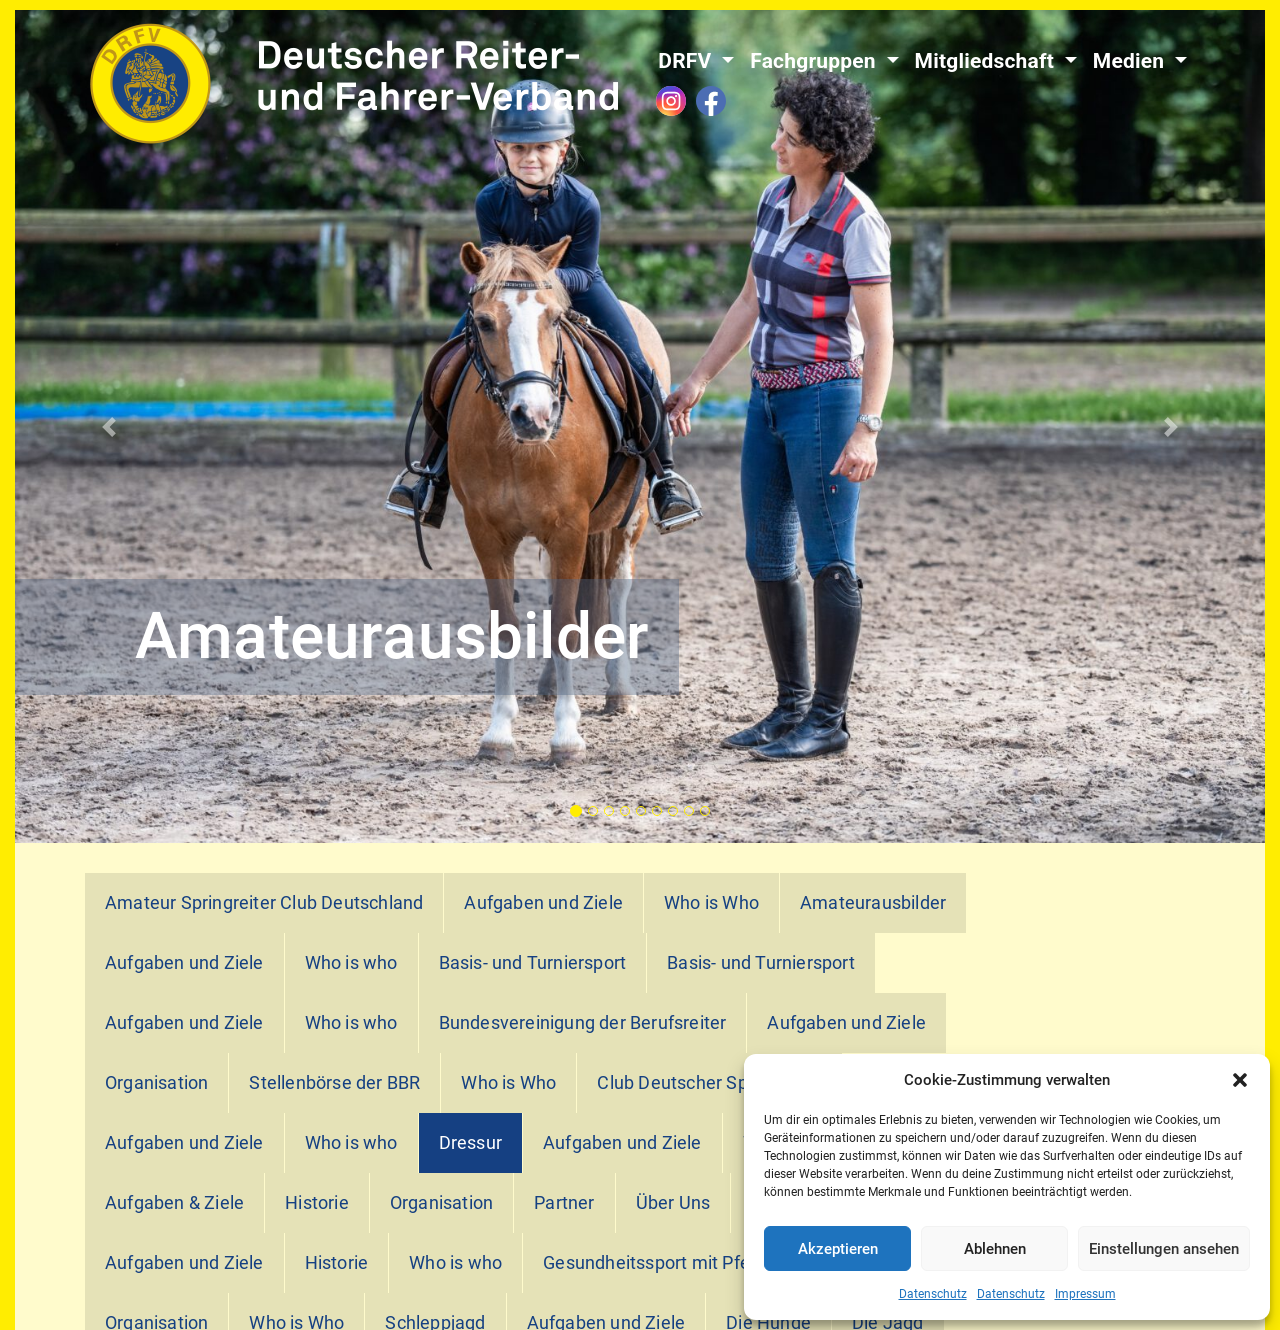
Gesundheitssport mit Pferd (654, 1263)
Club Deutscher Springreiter (709, 1083)
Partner (564, 1203)
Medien (1131, 61)
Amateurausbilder (873, 903)
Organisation (156, 1083)
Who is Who (711, 903)
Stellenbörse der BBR (334, 1083)
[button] (1240, 1080)
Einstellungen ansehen (1164, 1249)
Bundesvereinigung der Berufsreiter (583, 1023)
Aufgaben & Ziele (174, 1203)
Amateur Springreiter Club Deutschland (264, 903)
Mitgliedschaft (987, 61)
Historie (317, 1203)
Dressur (470, 1143)
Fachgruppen (815, 61)
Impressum (1085, 1294)
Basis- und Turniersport (533, 963)
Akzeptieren (838, 1249)
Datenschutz (933, 1294)
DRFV (687, 61)
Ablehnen (995, 1249)
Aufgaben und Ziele (543, 903)
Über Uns (673, 1203)
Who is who (351, 963)
